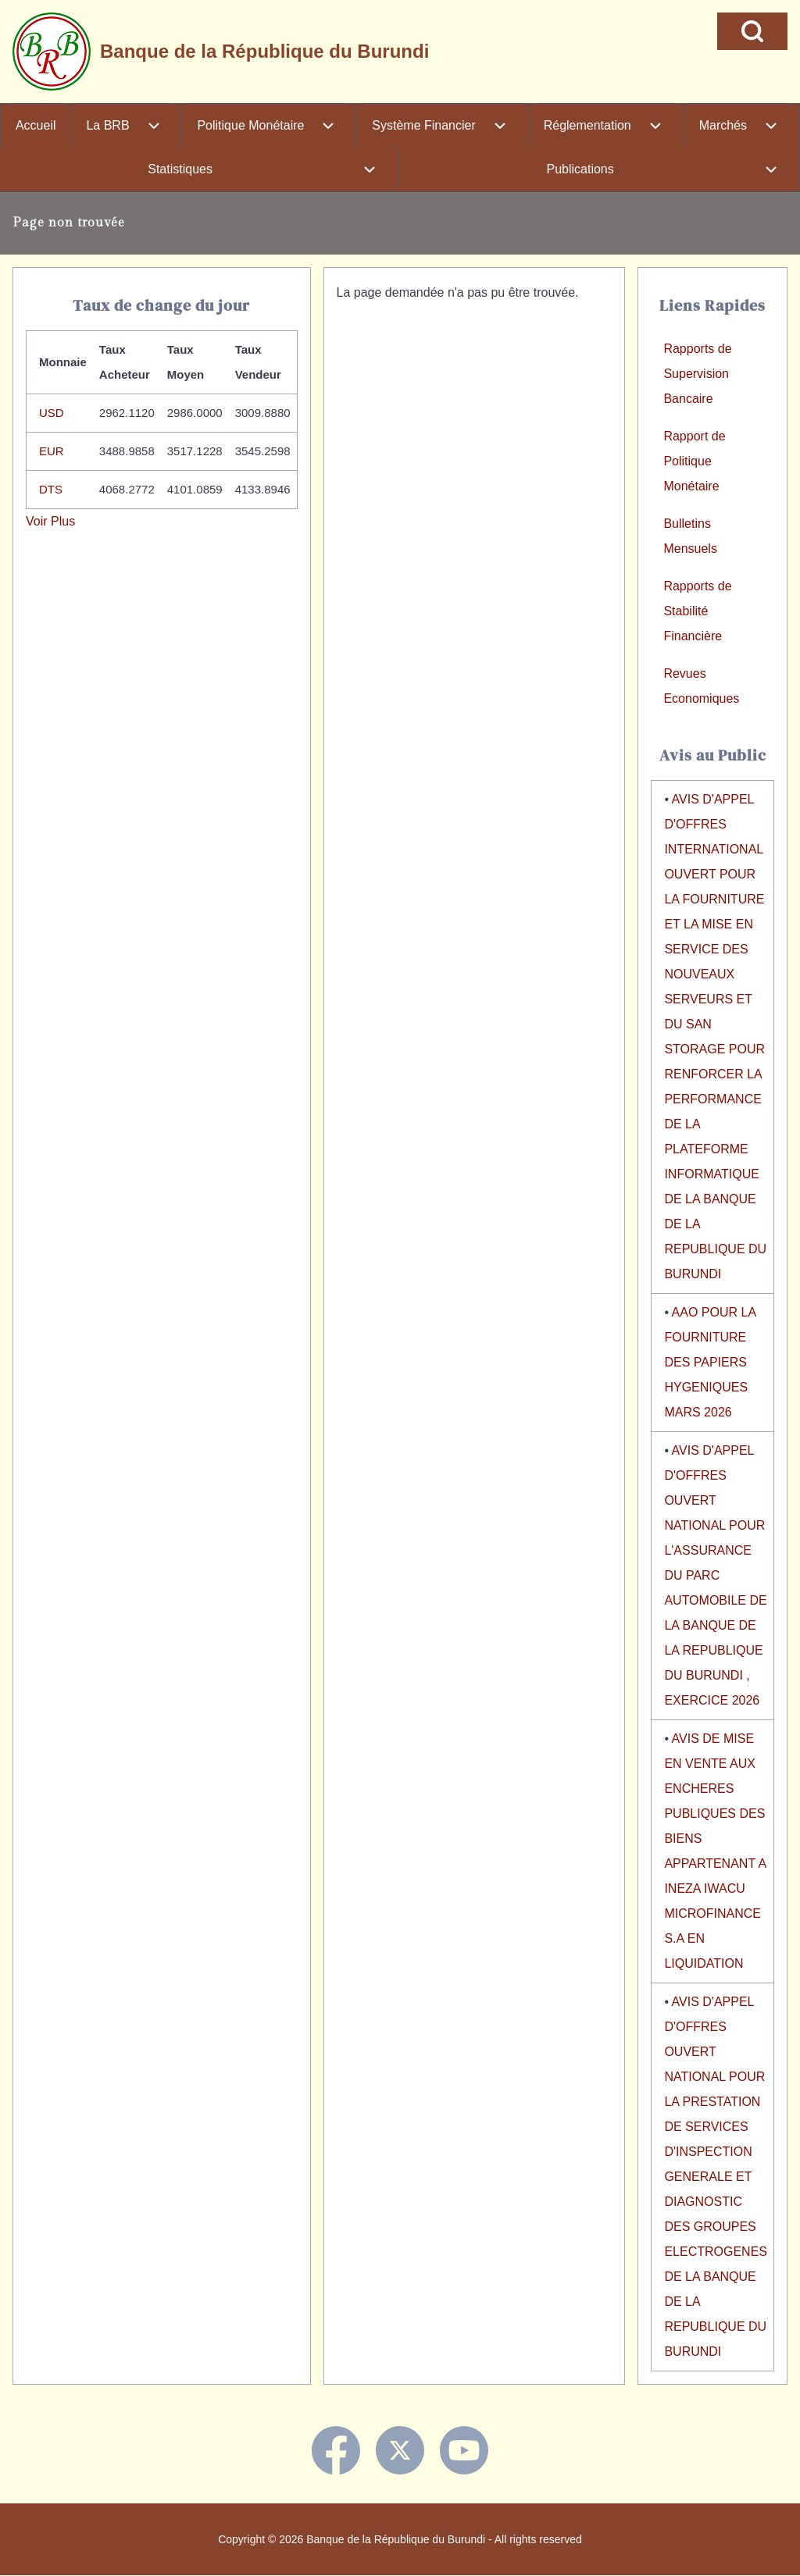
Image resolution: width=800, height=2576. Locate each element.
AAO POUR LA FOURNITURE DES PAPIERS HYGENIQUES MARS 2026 (709, 1362)
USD (51, 412)
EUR (51, 451)
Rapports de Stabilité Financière (697, 611)
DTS (50, 489)
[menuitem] (35, 126)
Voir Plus (50, 521)
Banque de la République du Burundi (264, 51)
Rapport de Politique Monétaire (694, 461)
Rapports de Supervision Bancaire (697, 373)
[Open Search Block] (752, 31)
